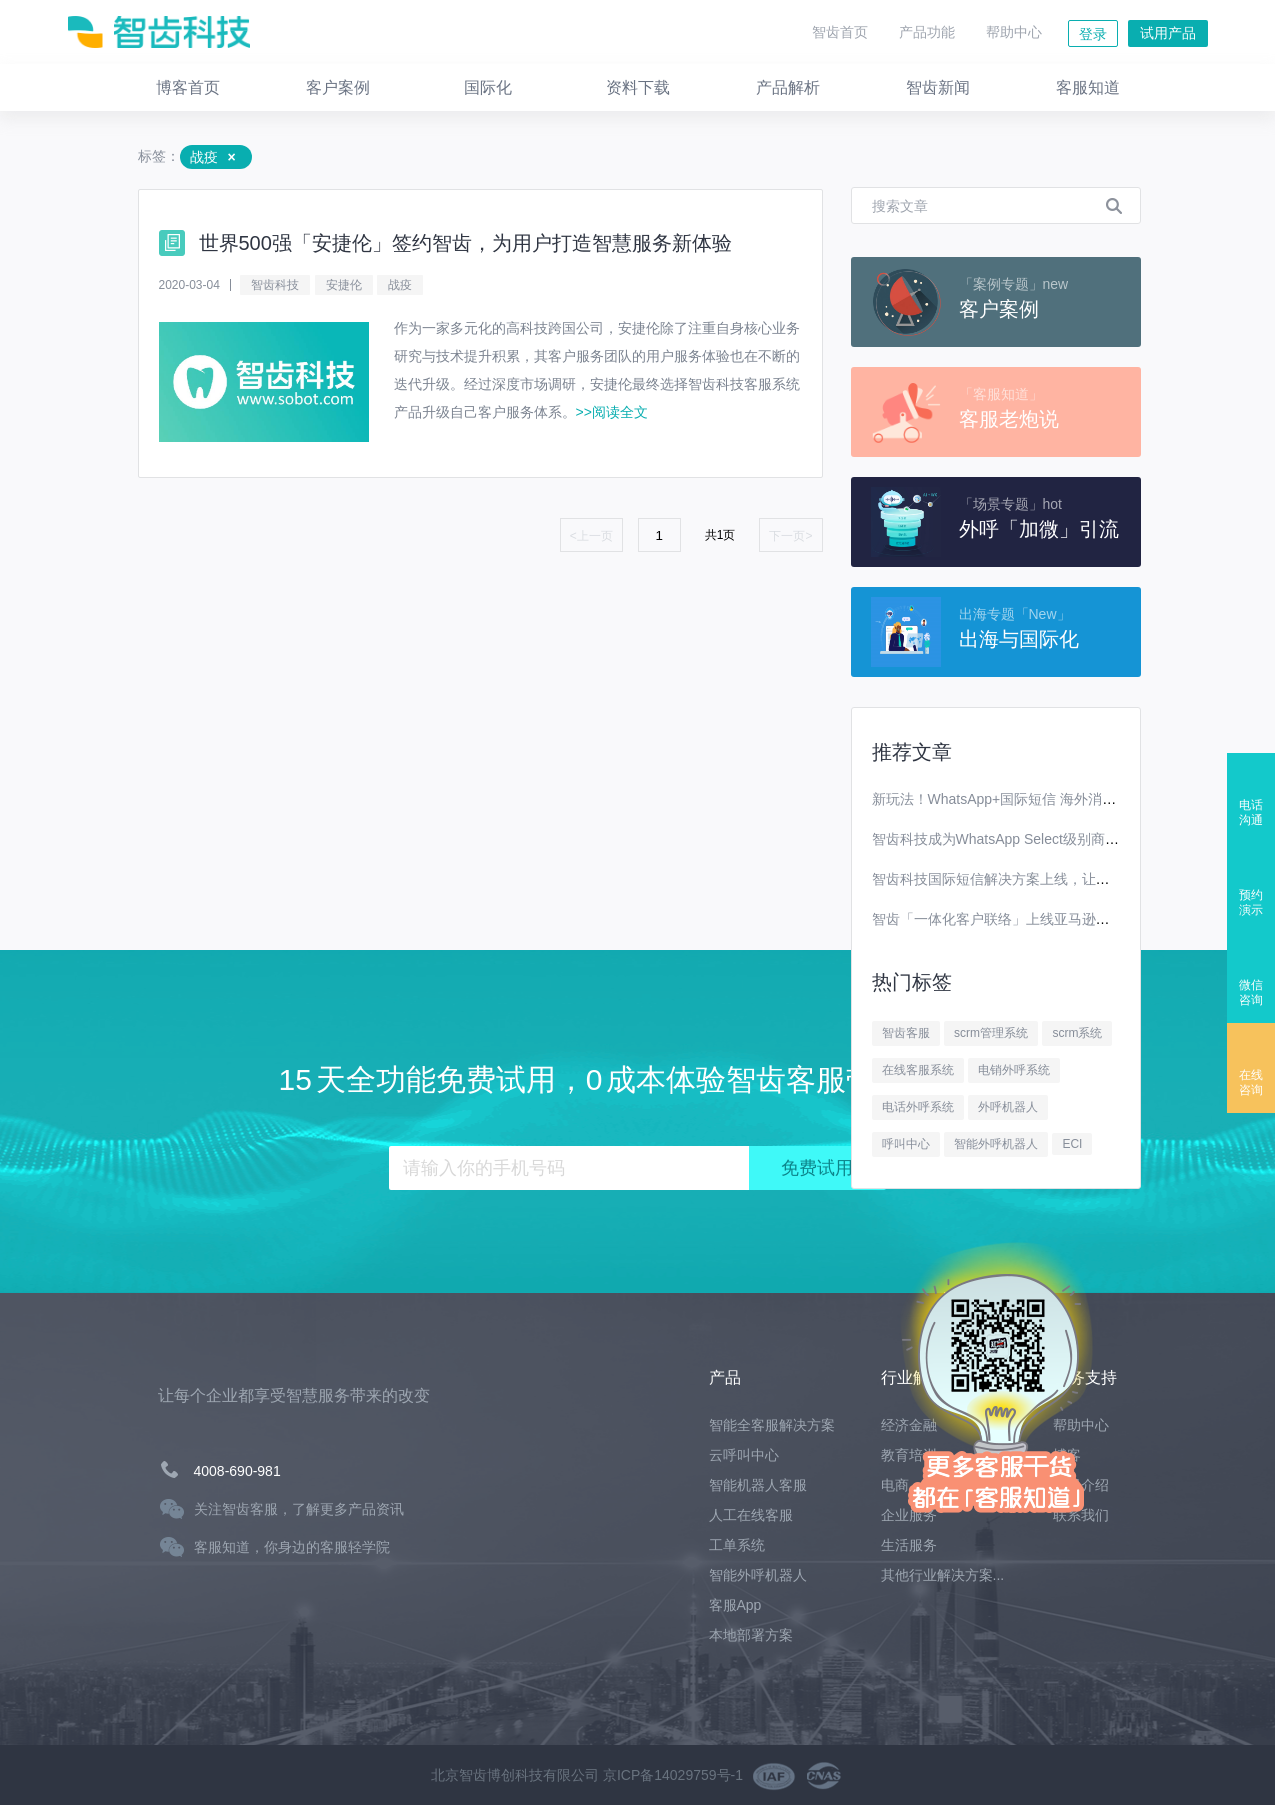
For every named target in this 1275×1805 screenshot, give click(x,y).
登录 (1093, 34)
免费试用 (817, 1168)
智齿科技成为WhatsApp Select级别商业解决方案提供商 (1044, 839)
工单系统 (737, 1545)
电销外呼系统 (1014, 1070)
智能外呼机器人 (996, 1144)
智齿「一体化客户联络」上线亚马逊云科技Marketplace (1043, 919)
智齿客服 (906, 1033)
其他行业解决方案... (943, 1575)
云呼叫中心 (744, 1455)
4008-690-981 (237, 1471)
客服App (735, 1605)
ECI (1072, 1144)
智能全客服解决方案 (772, 1425)
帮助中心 (1014, 32)
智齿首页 (840, 32)
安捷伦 (344, 285)
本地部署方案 (751, 1635)
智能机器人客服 (758, 1485)
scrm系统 (1077, 1033)
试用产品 (1168, 33)
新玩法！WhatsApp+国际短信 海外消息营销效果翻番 (1036, 799)
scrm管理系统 (991, 1033)
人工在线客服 (751, 1515)
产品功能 (927, 32)
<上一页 (591, 536)
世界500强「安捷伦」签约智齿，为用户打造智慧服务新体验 (465, 243)
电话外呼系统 (918, 1107)
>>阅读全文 (612, 412)
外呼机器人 (1008, 1107)
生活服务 (909, 1545)
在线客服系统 (918, 1070)
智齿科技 (275, 285)
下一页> (790, 536)
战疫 (400, 285)
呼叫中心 (906, 1144)
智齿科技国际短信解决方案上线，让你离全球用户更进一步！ (1061, 879)
